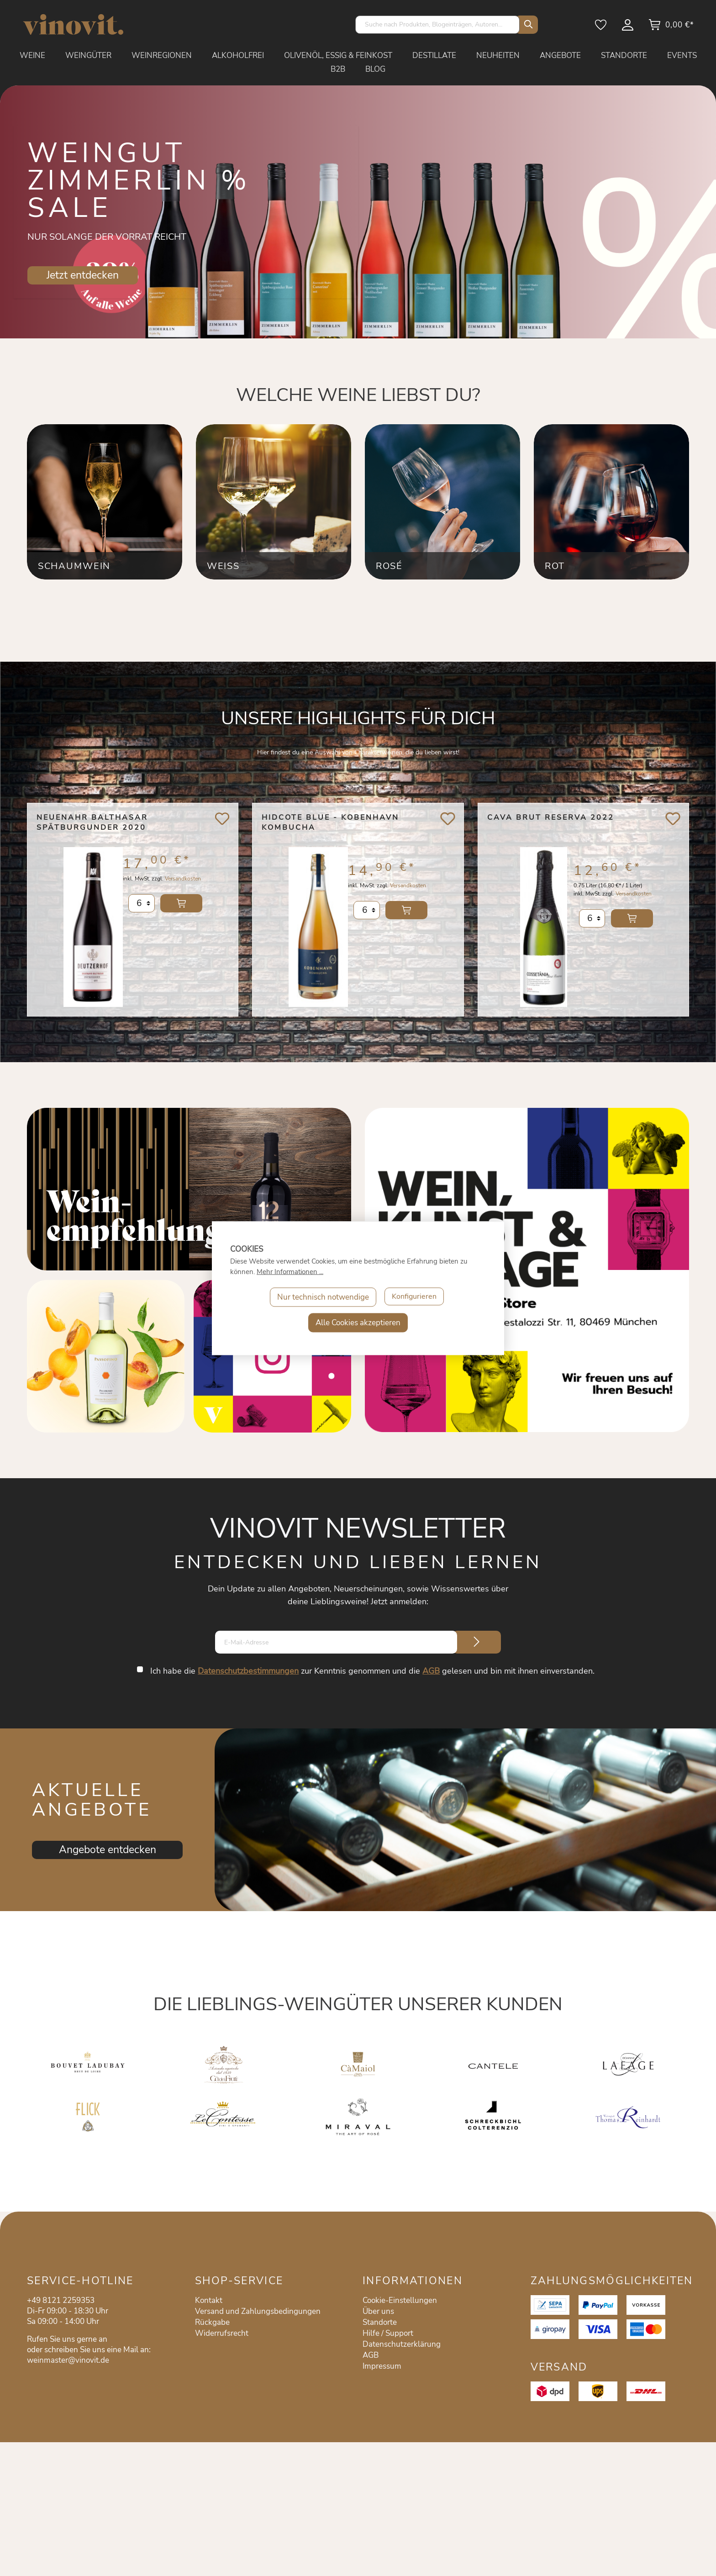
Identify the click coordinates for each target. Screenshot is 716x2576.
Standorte (380, 2322)
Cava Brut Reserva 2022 (550, 817)
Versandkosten (183, 885)
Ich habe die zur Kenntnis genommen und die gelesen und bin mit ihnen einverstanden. (373, 1670)
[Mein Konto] (628, 28)
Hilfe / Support (388, 2333)
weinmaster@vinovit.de (68, 2360)
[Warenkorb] (671, 28)
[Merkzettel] (601, 28)
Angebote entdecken (107, 1850)
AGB (432, 1670)
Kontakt (208, 2300)
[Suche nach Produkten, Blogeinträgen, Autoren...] (437, 25)
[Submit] (477, 1642)
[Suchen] (526, 25)
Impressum (382, 2366)
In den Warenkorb (181, 910)
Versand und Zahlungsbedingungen (258, 2311)
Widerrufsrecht (221, 2333)
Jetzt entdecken (83, 275)
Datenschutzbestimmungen (249, 1670)
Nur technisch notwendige (322, 1296)
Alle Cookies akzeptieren (358, 1322)
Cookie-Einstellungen (400, 2300)
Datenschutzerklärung (402, 2344)
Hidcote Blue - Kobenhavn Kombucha (330, 822)
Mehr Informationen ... (290, 1271)
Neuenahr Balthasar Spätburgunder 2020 (92, 822)
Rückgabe (212, 2322)
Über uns (378, 2311)
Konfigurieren (414, 1296)
